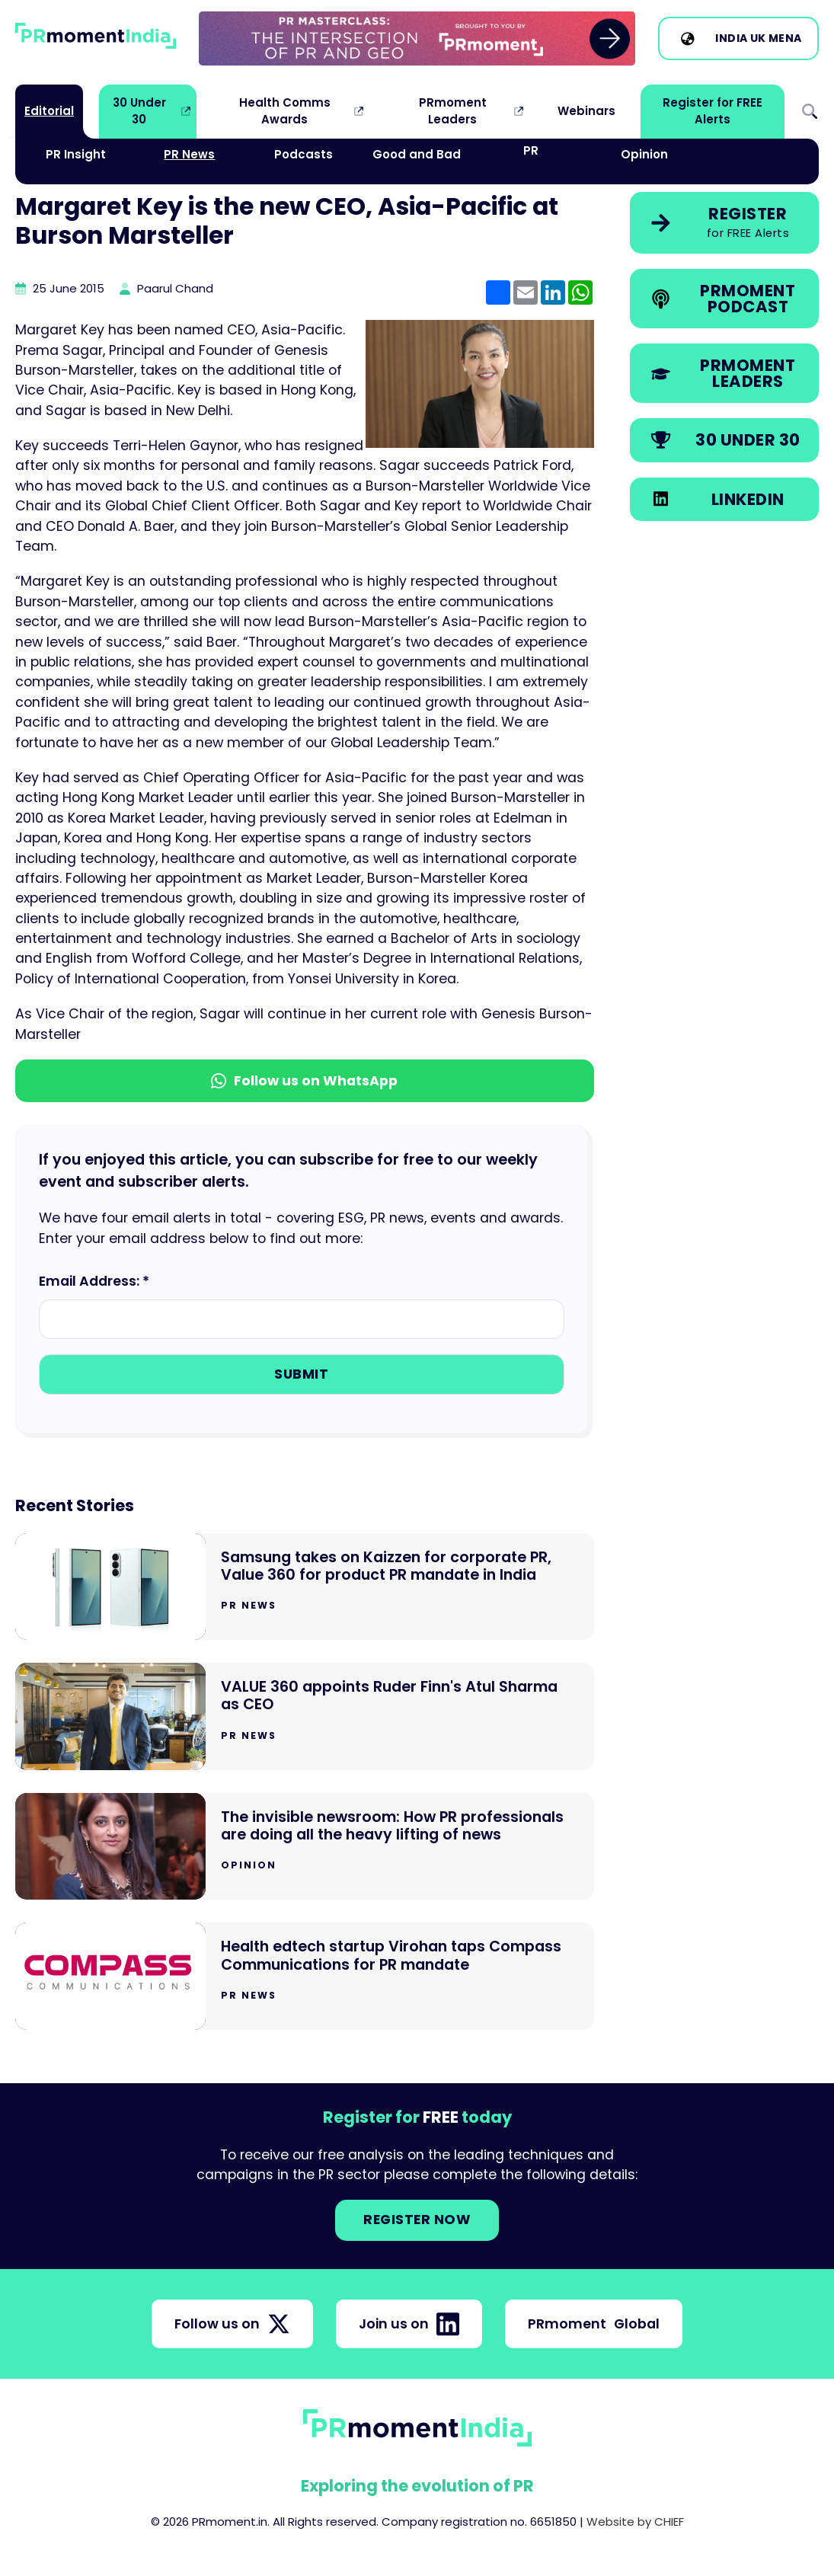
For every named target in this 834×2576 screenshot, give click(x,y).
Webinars (586, 111)
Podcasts (303, 154)
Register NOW (417, 2219)
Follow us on (232, 2323)
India (731, 38)
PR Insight (76, 154)
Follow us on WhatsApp (304, 1081)
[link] (417, 38)
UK (758, 38)
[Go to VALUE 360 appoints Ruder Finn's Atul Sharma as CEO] (304, 1716)
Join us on (409, 2324)
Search (809, 112)
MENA (785, 38)
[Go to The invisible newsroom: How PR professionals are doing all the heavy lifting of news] (304, 1846)
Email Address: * (94, 1281)
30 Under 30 (139, 110)
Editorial (49, 111)
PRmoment (594, 2324)
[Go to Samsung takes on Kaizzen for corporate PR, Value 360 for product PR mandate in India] (304, 1587)
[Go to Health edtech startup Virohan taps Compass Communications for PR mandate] (304, 1976)
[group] (417, 38)
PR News (189, 154)
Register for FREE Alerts (712, 110)
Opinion (644, 154)
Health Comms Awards (285, 110)
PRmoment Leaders (453, 110)
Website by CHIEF (635, 2522)
